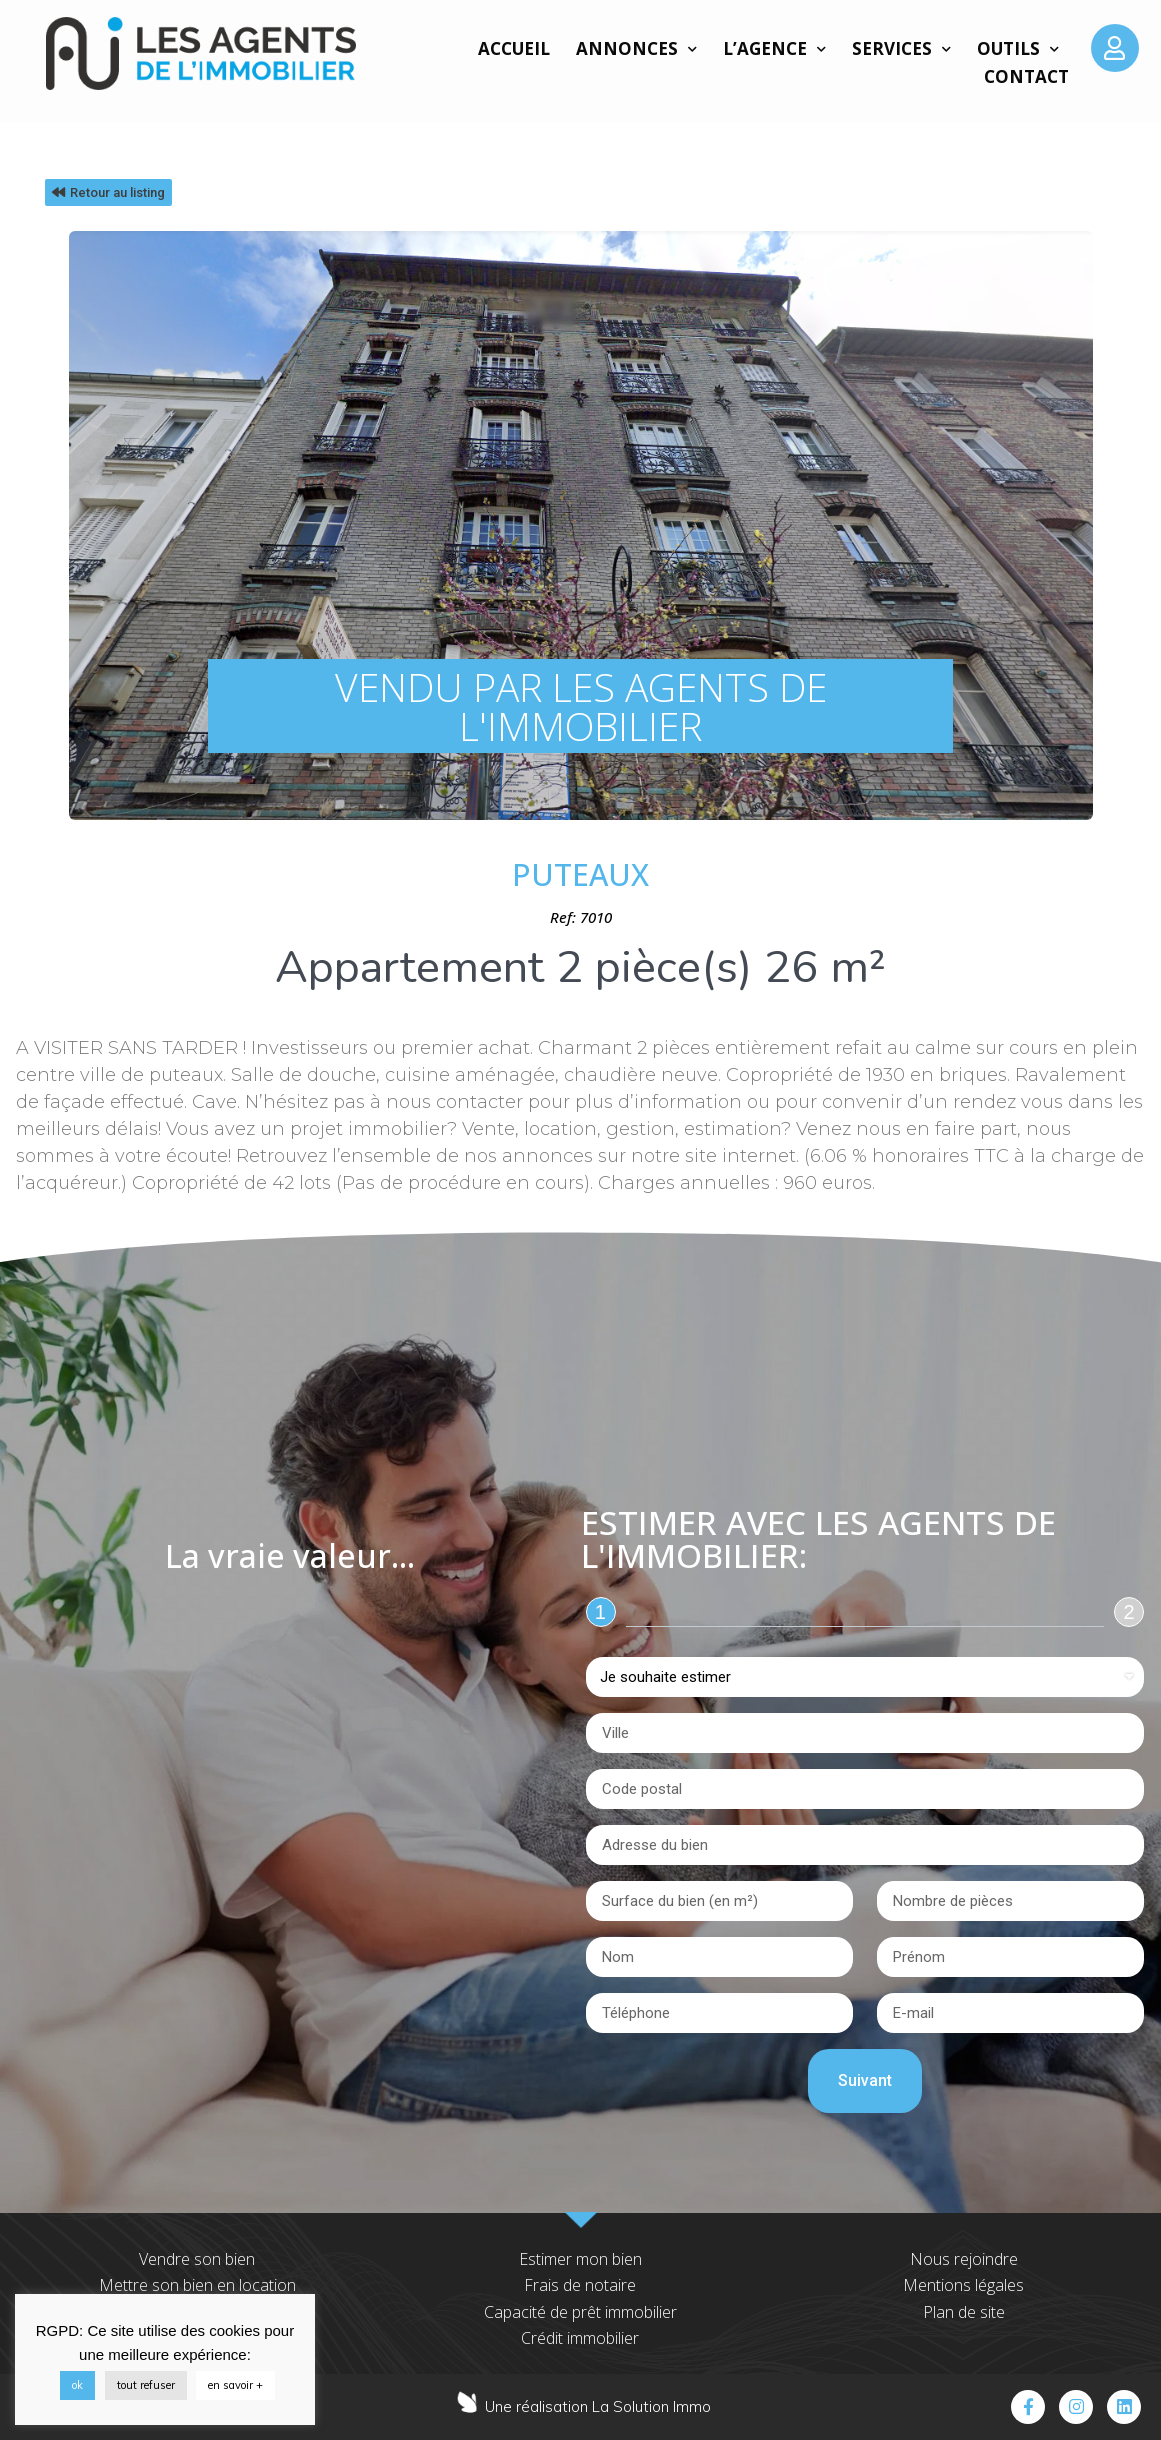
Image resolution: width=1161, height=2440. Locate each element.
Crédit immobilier (580, 2338)
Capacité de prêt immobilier (580, 2312)
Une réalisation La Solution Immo (598, 2406)
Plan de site (964, 2312)
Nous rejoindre (964, 2259)
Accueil (514, 48)
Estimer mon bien (580, 2259)
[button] (108, 192)
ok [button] (77, 2385)
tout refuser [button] (146, 2385)
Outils (1018, 49)
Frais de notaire (580, 2285)
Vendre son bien (197, 2259)
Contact (1026, 76)
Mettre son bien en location (197, 2285)
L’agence (774, 49)
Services (901, 49)
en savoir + (235, 2385)
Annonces (636, 49)
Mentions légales (963, 2285)
